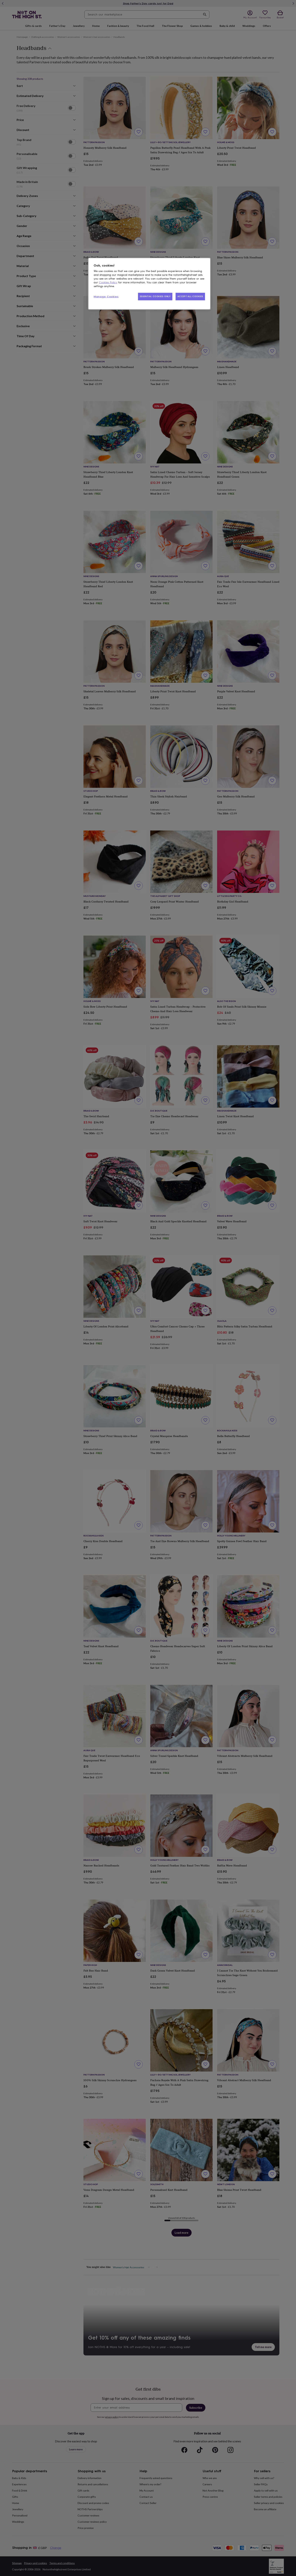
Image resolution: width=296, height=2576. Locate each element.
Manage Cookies (106, 296)
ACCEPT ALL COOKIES (190, 296)
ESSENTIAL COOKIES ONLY (155, 296)
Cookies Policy (108, 282)
